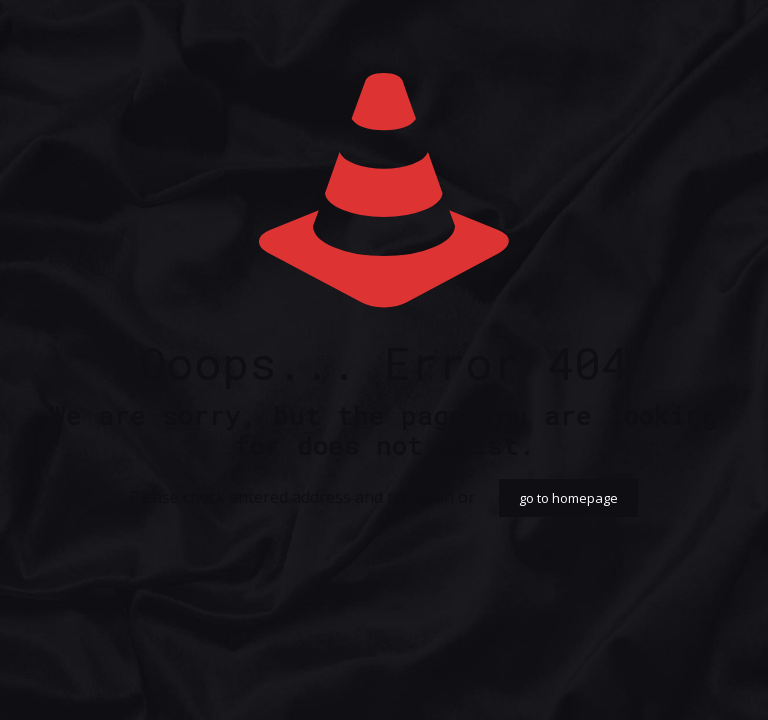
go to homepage (568, 498)
